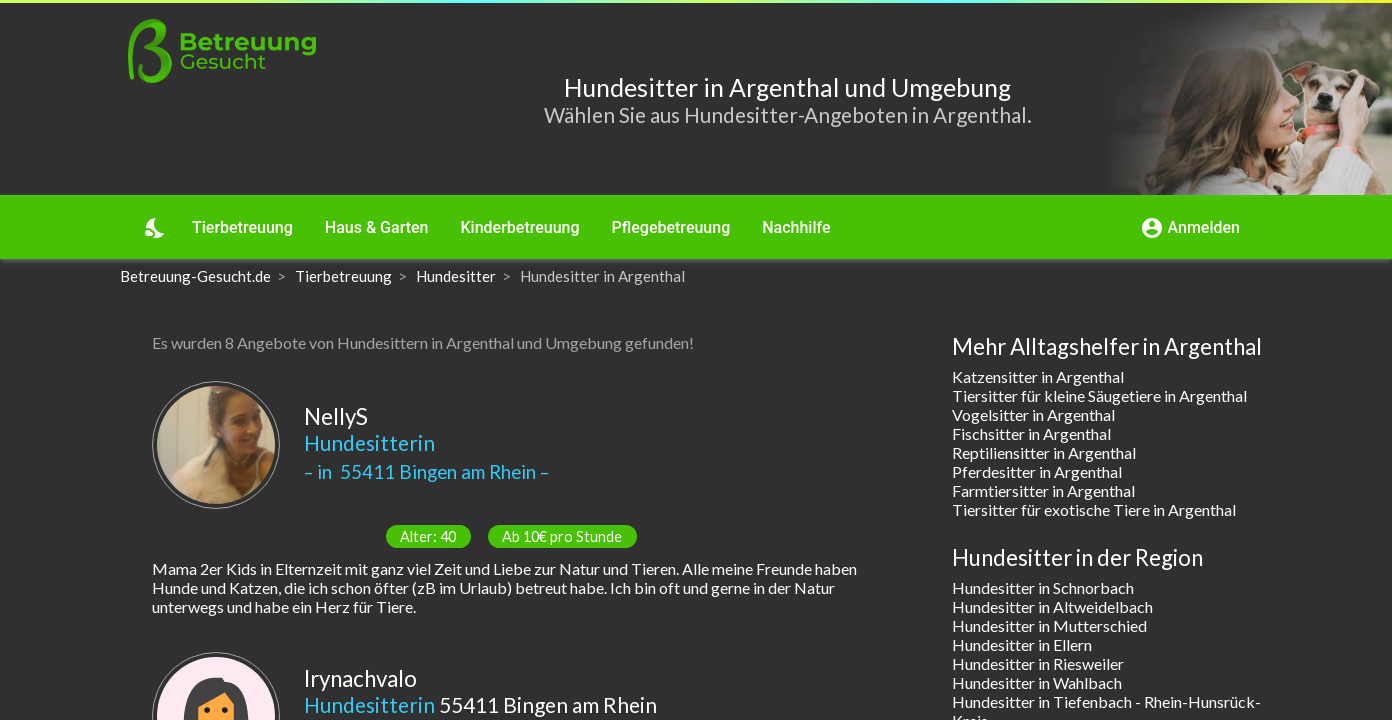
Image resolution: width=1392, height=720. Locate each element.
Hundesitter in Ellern (1022, 644)
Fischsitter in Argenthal (1031, 433)
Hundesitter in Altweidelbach (1052, 606)
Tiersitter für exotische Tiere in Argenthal (1094, 509)
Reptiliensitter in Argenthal (1044, 452)
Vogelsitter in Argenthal (1033, 414)
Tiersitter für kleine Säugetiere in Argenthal (1099, 395)
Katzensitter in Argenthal (1038, 376)
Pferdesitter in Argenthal (1037, 471)
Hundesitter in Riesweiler (1038, 663)
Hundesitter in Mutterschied (1049, 625)
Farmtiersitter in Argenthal (1043, 490)
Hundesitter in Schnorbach (1043, 587)
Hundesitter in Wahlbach (1037, 682)
